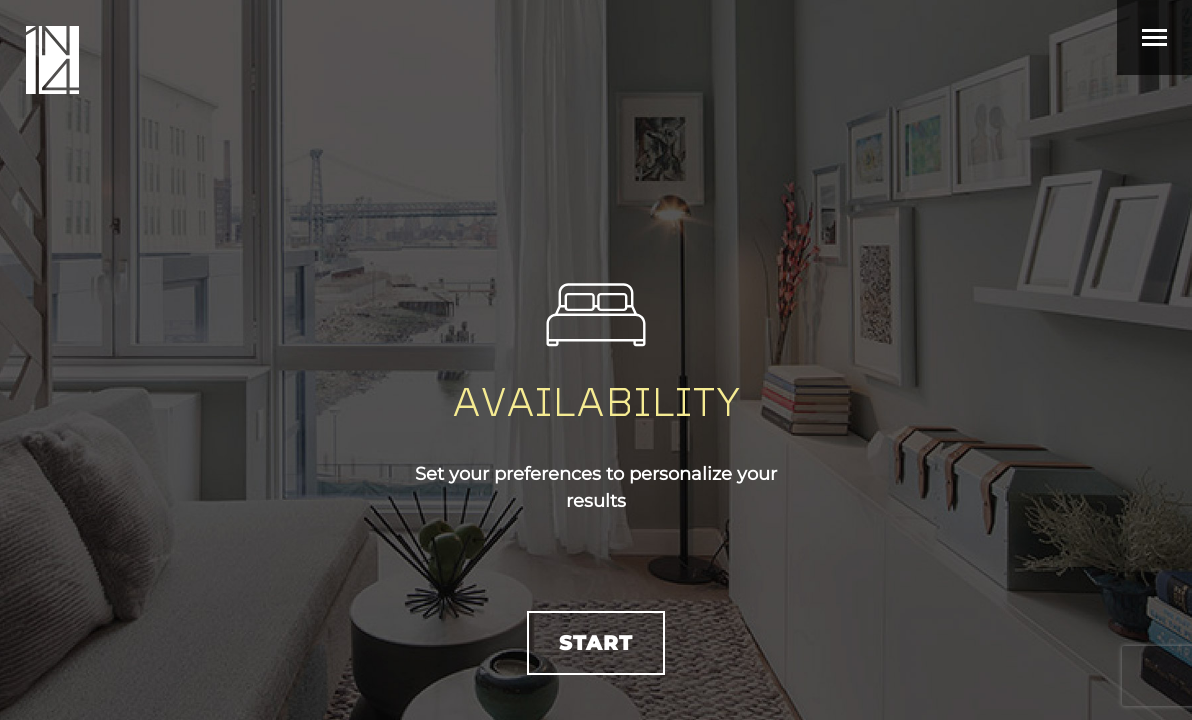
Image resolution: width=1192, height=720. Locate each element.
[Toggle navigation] (1154, 37)
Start (596, 643)
